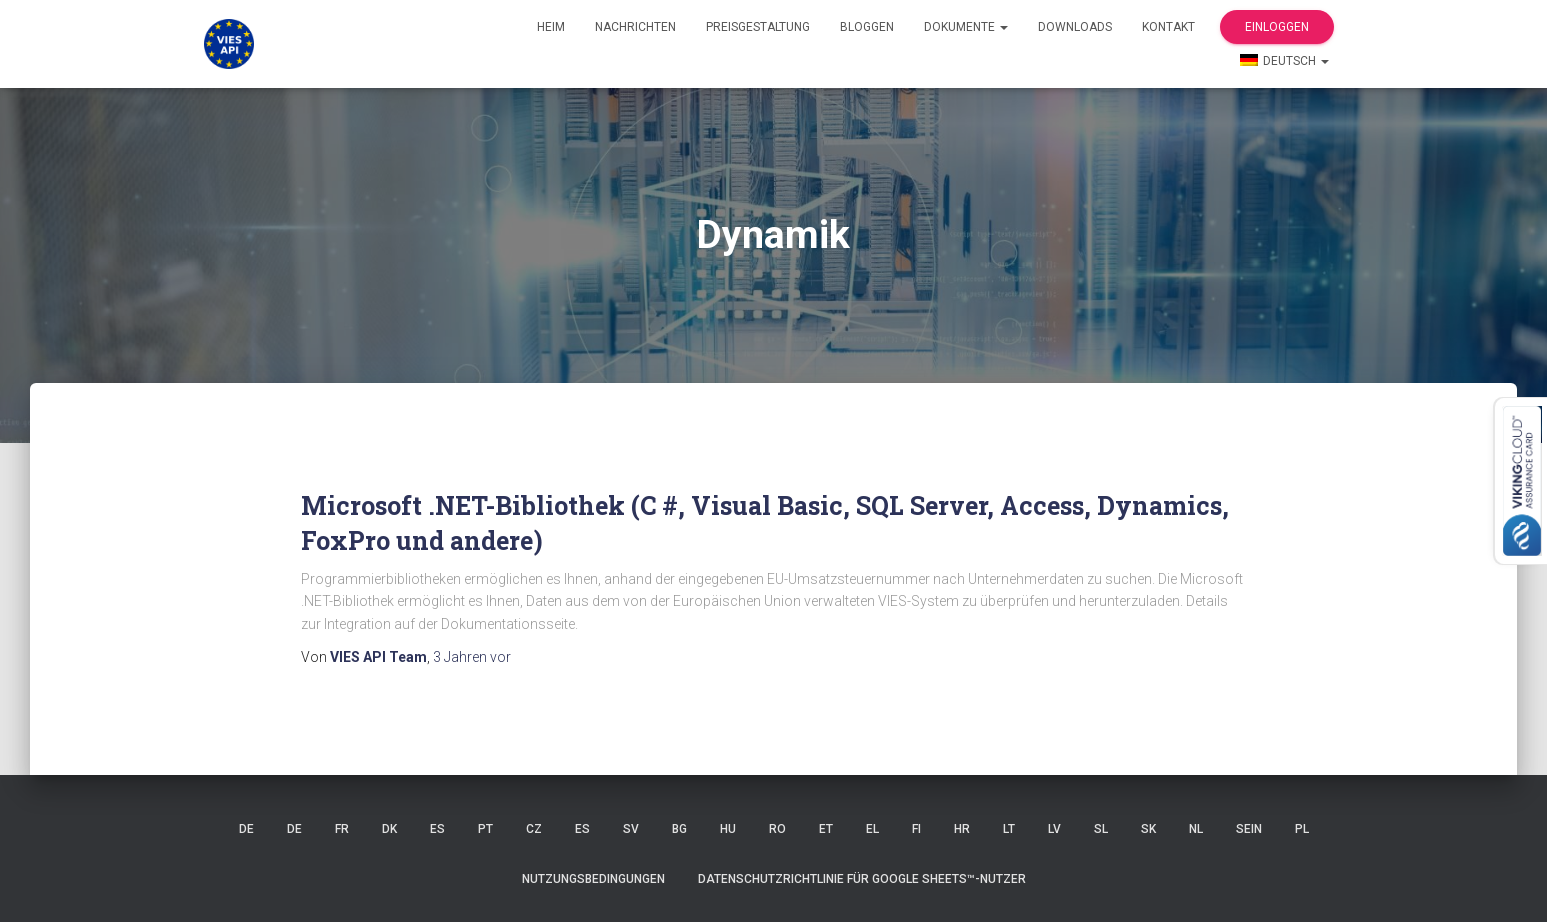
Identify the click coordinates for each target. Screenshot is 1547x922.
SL (1101, 829)
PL (1302, 829)
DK (389, 829)
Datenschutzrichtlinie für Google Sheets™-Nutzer (862, 879)
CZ (534, 829)
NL (1196, 829)
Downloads (1075, 27)
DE (246, 829)
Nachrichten (635, 27)
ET (826, 829)
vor (472, 657)
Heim (551, 27)
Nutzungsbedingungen (593, 879)
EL (872, 829)
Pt (485, 829)
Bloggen (867, 27)
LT (1009, 829)
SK (1148, 829)
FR (342, 829)
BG (679, 829)
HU (728, 829)
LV (1054, 829)
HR (962, 829)
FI (916, 829)
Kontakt (1168, 27)
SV (631, 829)
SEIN (1249, 829)
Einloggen (1277, 27)
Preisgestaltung (758, 27)
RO (777, 829)
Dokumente (966, 27)
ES (437, 829)
